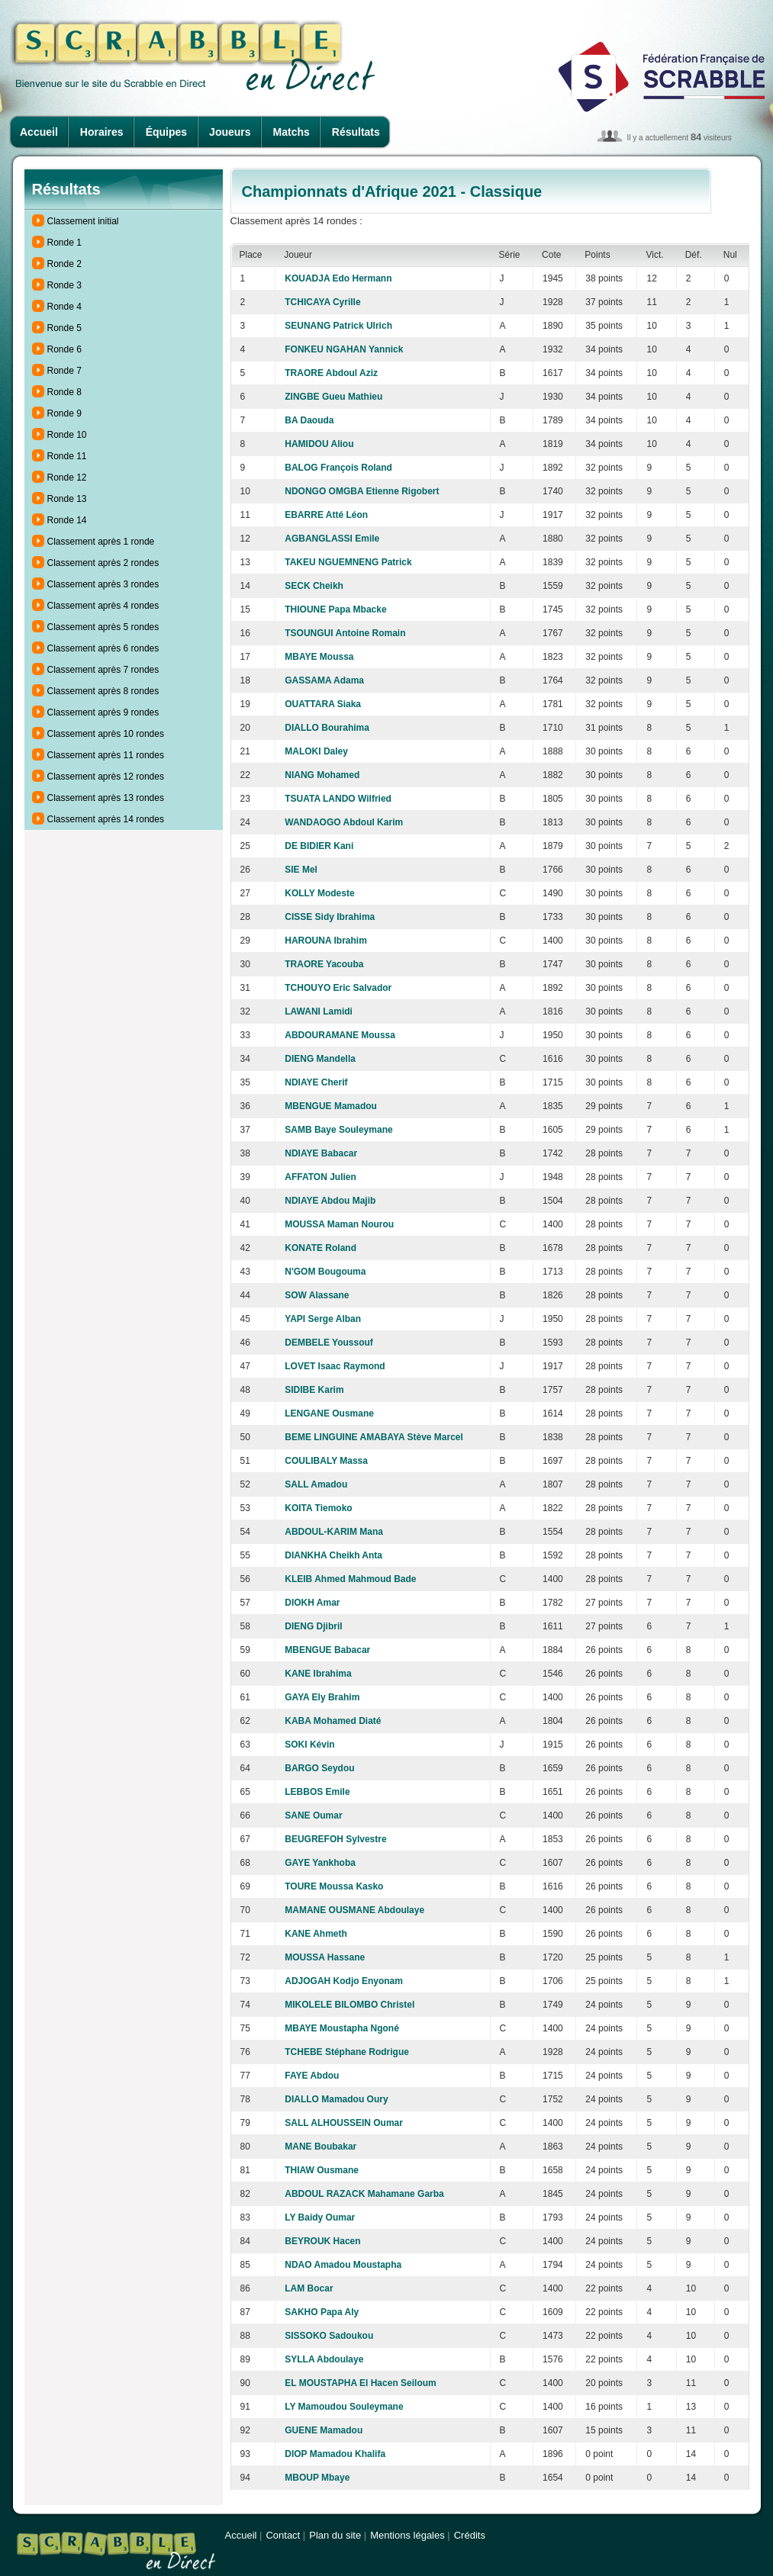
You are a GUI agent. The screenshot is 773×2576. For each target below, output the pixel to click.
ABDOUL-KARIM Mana (334, 1531)
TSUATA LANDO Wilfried (338, 798)
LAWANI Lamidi (319, 1011)
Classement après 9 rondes (103, 712)
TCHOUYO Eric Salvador (338, 987)
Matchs (291, 132)
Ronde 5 (64, 328)
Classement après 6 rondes (103, 648)
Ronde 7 (64, 370)
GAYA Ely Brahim (322, 1697)
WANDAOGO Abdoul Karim (344, 822)
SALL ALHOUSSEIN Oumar (344, 2123)
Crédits (469, 2535)
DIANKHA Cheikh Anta (333, 1555)
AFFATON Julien (320, 1177)
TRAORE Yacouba (324, 964)
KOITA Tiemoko (318, 1508)
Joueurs (229, 132)
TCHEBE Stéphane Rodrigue (347, 2052)
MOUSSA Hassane (325, 1957)
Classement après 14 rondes (105, 819)
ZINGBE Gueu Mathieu (333, 396)
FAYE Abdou (312, 2075)
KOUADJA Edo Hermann (338, 278)
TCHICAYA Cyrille (322, 302)
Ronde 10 (67, 434)
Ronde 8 (64, 392)
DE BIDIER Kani (319, 846)
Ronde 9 (64, 413)
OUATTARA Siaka (323, 704)
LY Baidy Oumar (320, 2217)
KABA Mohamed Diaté (333, 1721)
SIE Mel (301, 869)
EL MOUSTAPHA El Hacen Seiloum (360, 2383)
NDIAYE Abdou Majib (330, 1200)
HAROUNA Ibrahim (326, 940)
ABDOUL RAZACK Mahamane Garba (364, 2193)
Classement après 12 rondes (105, 776)
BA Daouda (309, 420)
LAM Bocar (309, 2288)
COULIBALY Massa (326, 1460)
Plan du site (335, 2535)
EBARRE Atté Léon (326, 515)
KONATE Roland (320, 1248)
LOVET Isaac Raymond (335, 1366)
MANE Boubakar (320, 2146)
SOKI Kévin (309, 1744)
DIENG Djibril (313, 1626)
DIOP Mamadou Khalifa (335, 2454)
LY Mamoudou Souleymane (344, 2406)
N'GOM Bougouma (325, 1271)
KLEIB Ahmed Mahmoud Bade (350, 1579)
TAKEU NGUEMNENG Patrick (348, 562)
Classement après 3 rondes (103, 584)
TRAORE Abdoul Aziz (331, 373)
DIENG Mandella (320, 1058)
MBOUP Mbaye (317, 2477)
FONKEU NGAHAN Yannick (344, 349)
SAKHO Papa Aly (322, 2312)
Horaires (102, 132)
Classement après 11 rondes (105, 755)
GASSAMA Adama (324, 680)
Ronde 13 (67, 499)
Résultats (356, 132)
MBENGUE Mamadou (331, 1106)
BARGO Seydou (319, 1768)
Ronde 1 (64, 242)
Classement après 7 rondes (103, 669)
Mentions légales (407, 2535)
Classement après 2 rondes (103, 563)
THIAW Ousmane (322, 2170)
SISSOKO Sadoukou (329, 2335)
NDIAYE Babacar (321, 1153)
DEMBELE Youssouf (329, 1342)
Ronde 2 (64, 264)
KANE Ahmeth (316, 1933)
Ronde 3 (64, 285)
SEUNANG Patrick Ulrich (338, 325)
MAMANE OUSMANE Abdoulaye (354, 1910)
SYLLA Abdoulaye (324, 2359)
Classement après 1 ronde (101, 541)
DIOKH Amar (312, 1602)
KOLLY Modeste (319, 893)
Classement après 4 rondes (103, 605)
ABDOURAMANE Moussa (340, 1035)
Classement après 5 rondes (103, 627)
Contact (283, 2535)
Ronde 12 (67, 477)
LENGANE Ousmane (329, 1413)
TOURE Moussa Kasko (334, 1886)
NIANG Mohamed (322, 775)
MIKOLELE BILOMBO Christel (349, 2004)
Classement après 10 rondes (105, 733)
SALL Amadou (316, 1484)
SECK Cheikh (314, 585)
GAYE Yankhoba (320, 1862)
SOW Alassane (317, 1295)
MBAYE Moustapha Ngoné (342, 2028)
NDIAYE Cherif (316, 1082)
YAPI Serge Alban (323, 1319)
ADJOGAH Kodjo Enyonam (344, 1981)
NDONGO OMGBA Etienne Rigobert (362, 491)
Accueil (39, 132)
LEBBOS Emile (317, 1791)
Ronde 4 (64, 306)
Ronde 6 (64, 349)
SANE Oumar (313, 1815)
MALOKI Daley (316, 751)
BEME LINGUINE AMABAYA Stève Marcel (374, 1437)
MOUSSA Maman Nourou (339, 1224)
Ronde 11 (67, 456)
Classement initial (83, 221)
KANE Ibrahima (318, 1673)
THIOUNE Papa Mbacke (335, 609)
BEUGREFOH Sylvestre (335, 1839)
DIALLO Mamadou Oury (336, 2099)
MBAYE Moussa (319, 656)
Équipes (166, 132)
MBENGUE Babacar (327, 1650)
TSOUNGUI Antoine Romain (345, 633)
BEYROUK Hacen (322, 2241)
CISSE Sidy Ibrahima (330, 917)
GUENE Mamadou (323, 2430)
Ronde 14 (67, 520)
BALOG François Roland (338, 467)
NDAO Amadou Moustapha (343, 2264)
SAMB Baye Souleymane (338, 1129)
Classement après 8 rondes (103, 691)
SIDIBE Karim (314, 1389)
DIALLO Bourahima (327, 727)
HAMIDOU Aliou (319, 444)
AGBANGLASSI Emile (332, 538)
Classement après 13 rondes (105, 798)
